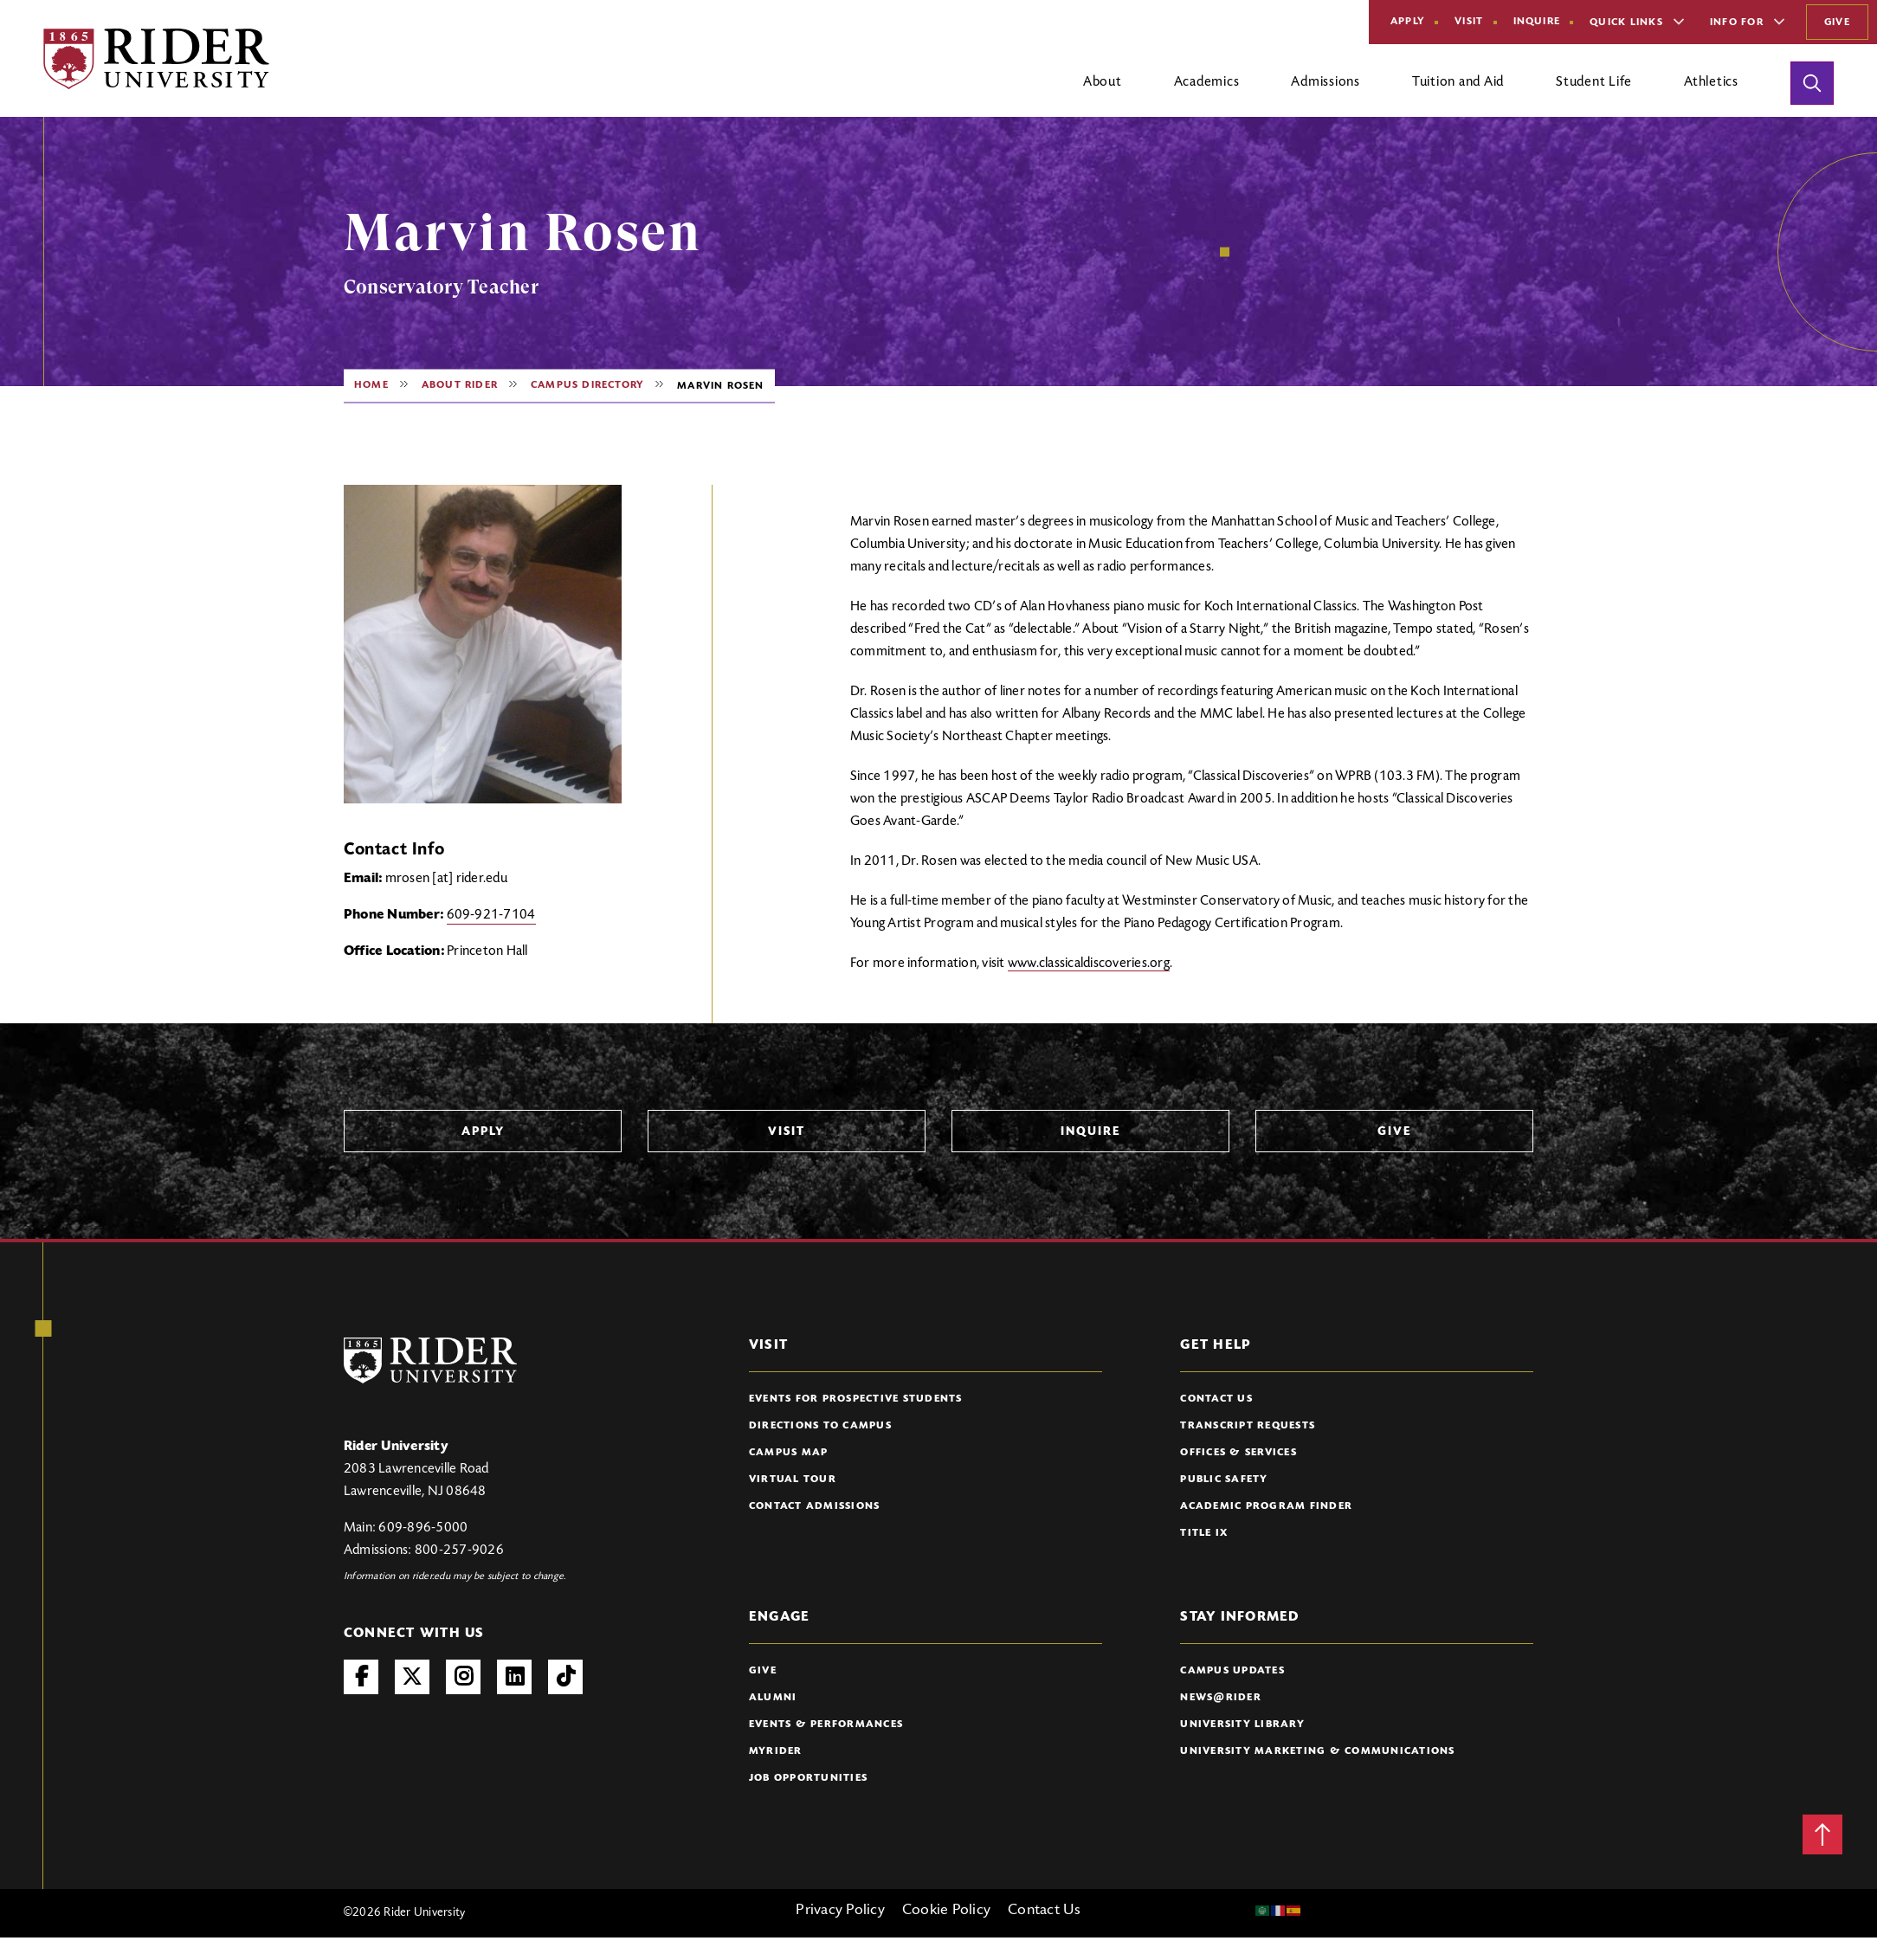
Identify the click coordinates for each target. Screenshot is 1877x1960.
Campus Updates (1232, 1671)
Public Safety (1223, 1479)
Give (1837, 22)
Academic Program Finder (1266, 1506)
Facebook (361, 1677)
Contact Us (1216, 1399)
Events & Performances (826, 1724)
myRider (776, 1751)
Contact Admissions (814, 1506)
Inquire (1537, 21)
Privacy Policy (840, 1910)
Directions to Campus (820, 1426)
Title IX (1204, 1533)
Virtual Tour (792, 1479)
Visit (1469, 21)
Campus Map (789, 1452)
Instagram (463, 1677)
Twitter (412, 1677)
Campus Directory (587, 385)
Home (371, 385)
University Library (1242, 1724)
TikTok (565, 1677)
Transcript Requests (1247, 1426)
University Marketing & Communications (1317, 1751)
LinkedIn (514, 1677)
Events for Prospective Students (856, 1399)
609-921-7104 (491, 915)
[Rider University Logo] (430, 1360)
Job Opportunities (808, 1778)
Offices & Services (1238, 1452)
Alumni (773, 1697)
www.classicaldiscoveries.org (1089, 963)
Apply (1407, 21)
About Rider (460, 385)
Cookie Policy (946, 1910)
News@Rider (1220, 1697)
